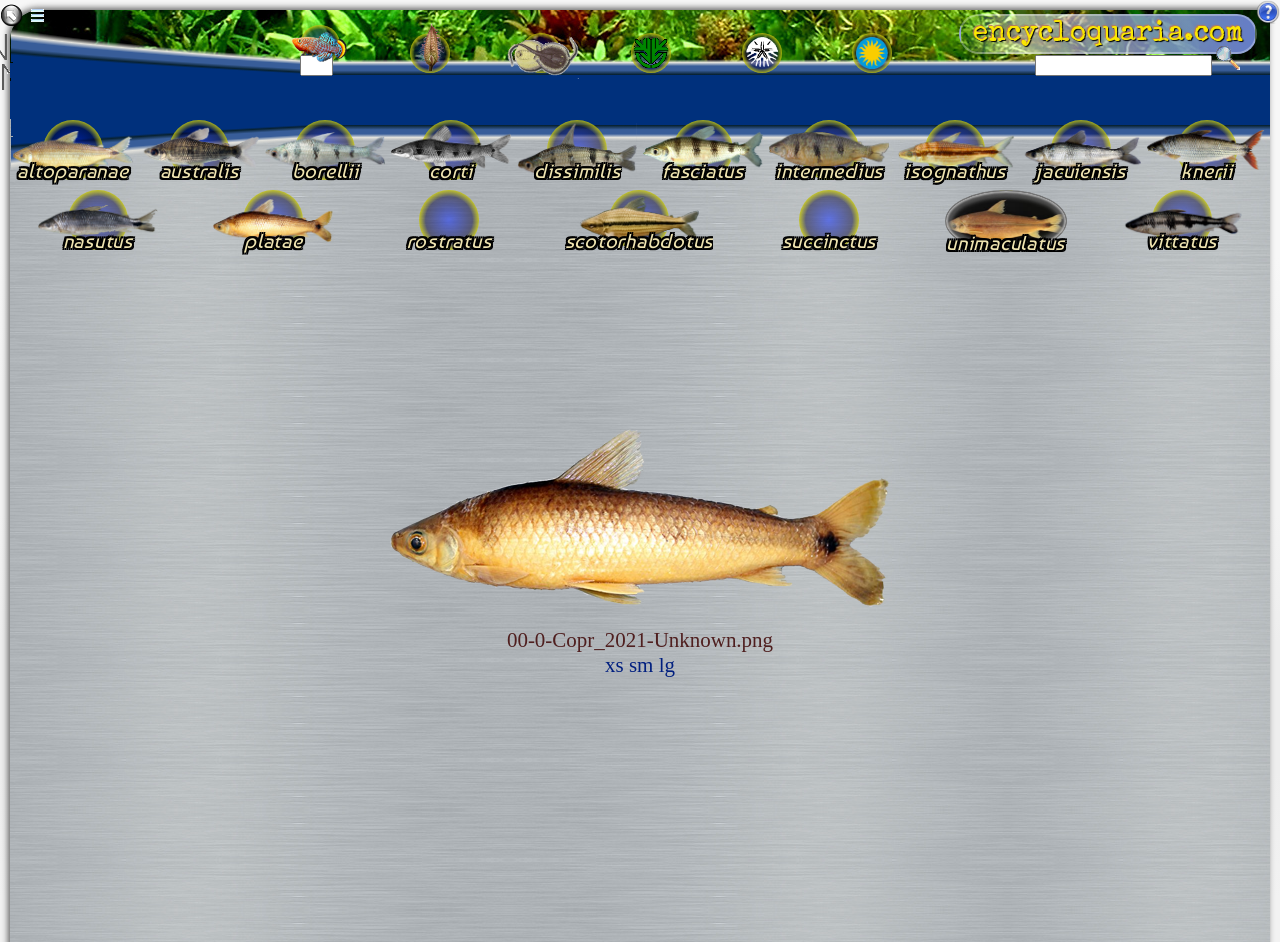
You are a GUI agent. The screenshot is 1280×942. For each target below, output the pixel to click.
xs (614, 665)
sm (641, 665)
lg (667, 665)
